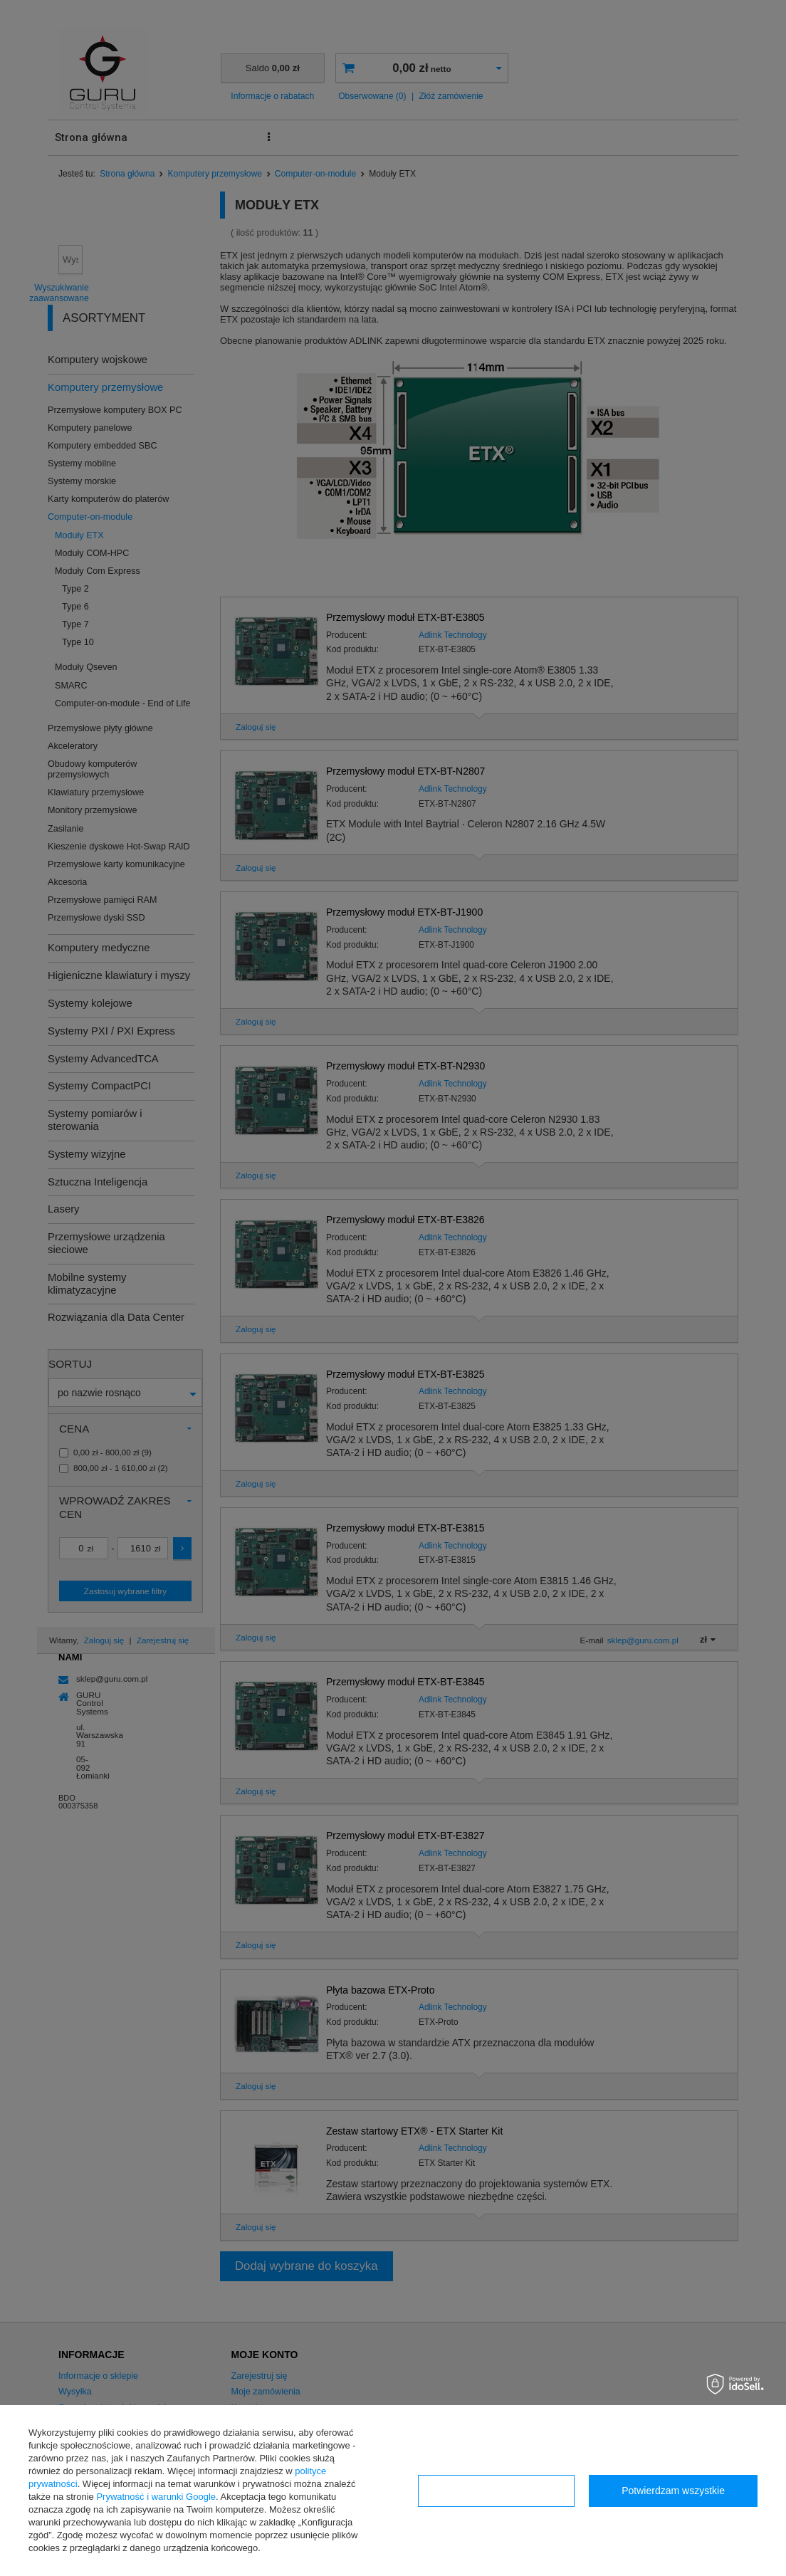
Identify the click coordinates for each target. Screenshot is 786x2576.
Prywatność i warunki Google (156, 2496)
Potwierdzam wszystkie (673, 2490)
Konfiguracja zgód (496, 2490)
